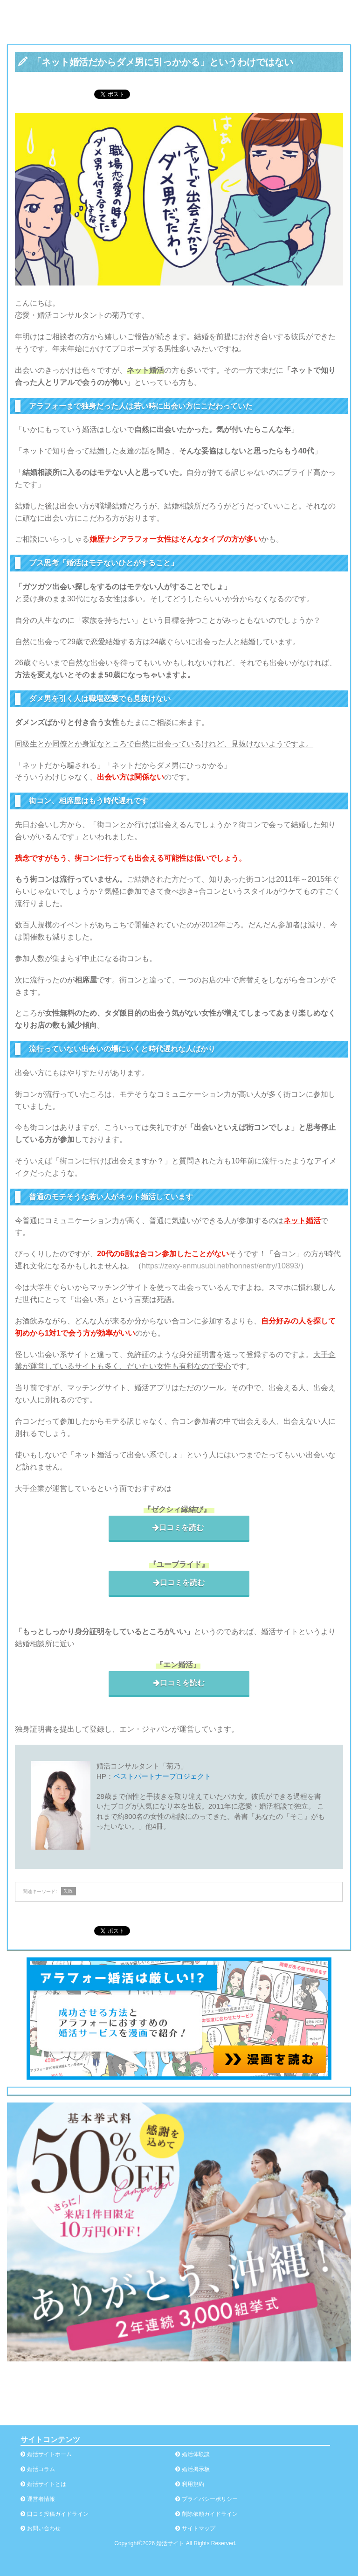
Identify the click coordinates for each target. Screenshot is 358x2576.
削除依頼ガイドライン (210, 2514)
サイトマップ (198, 2528)
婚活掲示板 (196, 2469)
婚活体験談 (196, 2454)
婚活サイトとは (46, 2484)
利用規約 (193, 2484)
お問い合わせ (44, 2528)
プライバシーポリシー (210, 2499)
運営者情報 (41, 2499)
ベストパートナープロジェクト (162, 1776)
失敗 (68, 1891)
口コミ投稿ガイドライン (58, 2514)
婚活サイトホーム (49, 2454)
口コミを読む (179, 1527)
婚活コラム (41, 2469)
